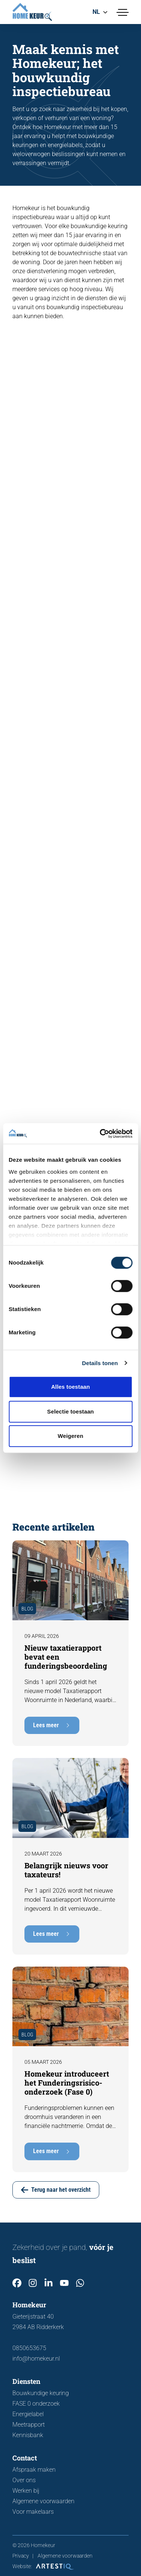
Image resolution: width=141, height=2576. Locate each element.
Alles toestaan (70, 1386)
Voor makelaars (33, 2511)
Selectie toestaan (70, 1411)
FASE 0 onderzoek (36, 2403)
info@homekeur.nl (36, 2358)
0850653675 (29, 2348)
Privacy (20, 2556)
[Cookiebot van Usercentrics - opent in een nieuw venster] (100, 1133)
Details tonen (100, 1363)
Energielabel (28, 2414)
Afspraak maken (34, 2469)
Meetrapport (28, 2424)
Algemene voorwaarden (43, 2501)
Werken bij (25, 2490)
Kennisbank (27, 2435)
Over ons (24, 2480)
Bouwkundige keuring (40, 2393)
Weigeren (70, 1436)
